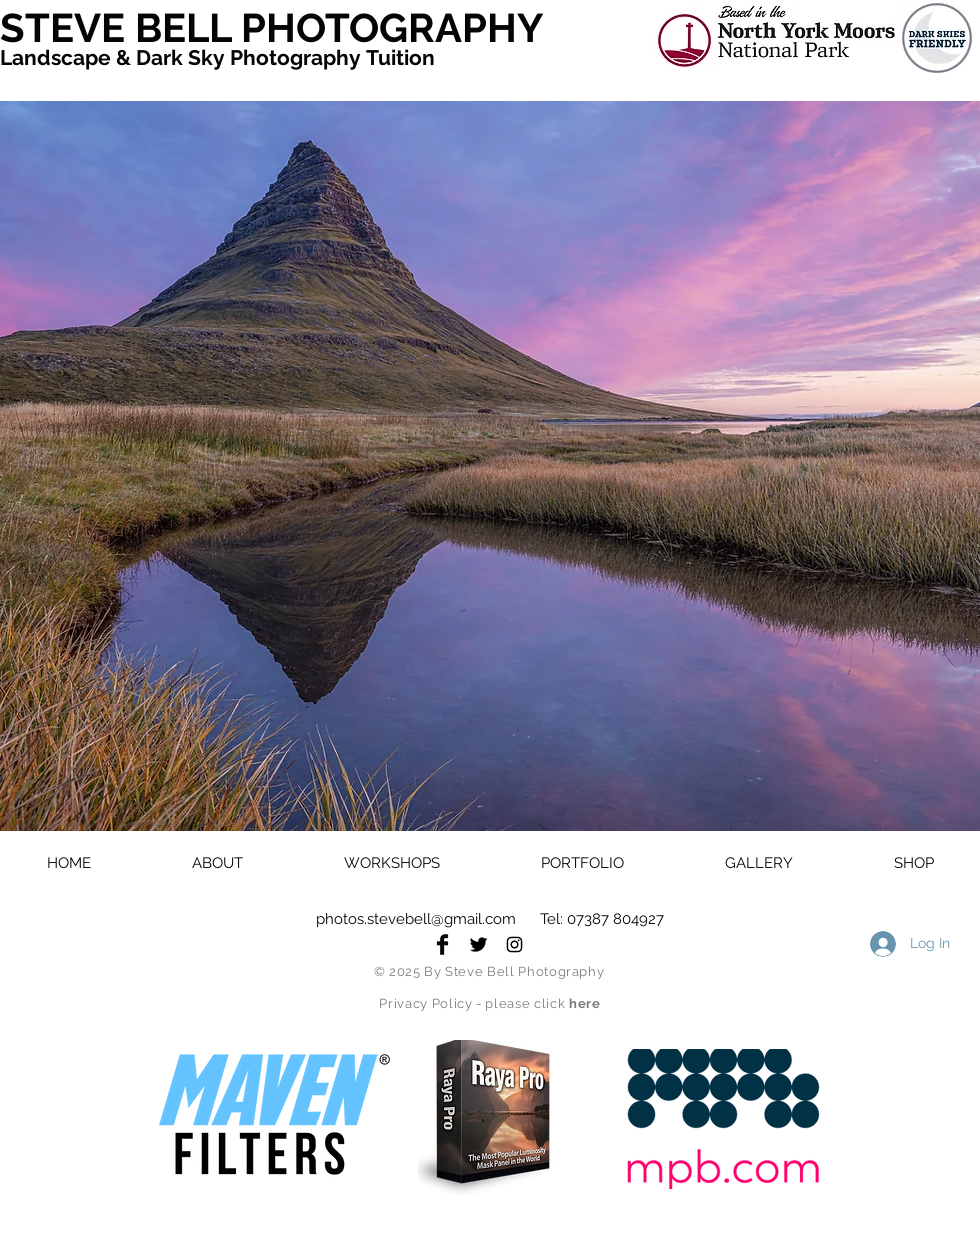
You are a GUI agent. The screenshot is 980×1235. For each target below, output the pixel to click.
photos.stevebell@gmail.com (416, 919)
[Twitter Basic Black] (478, 944)
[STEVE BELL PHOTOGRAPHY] (285, 28)
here (585, 1003)
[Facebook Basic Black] (442, 944)
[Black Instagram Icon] (514, 944)
